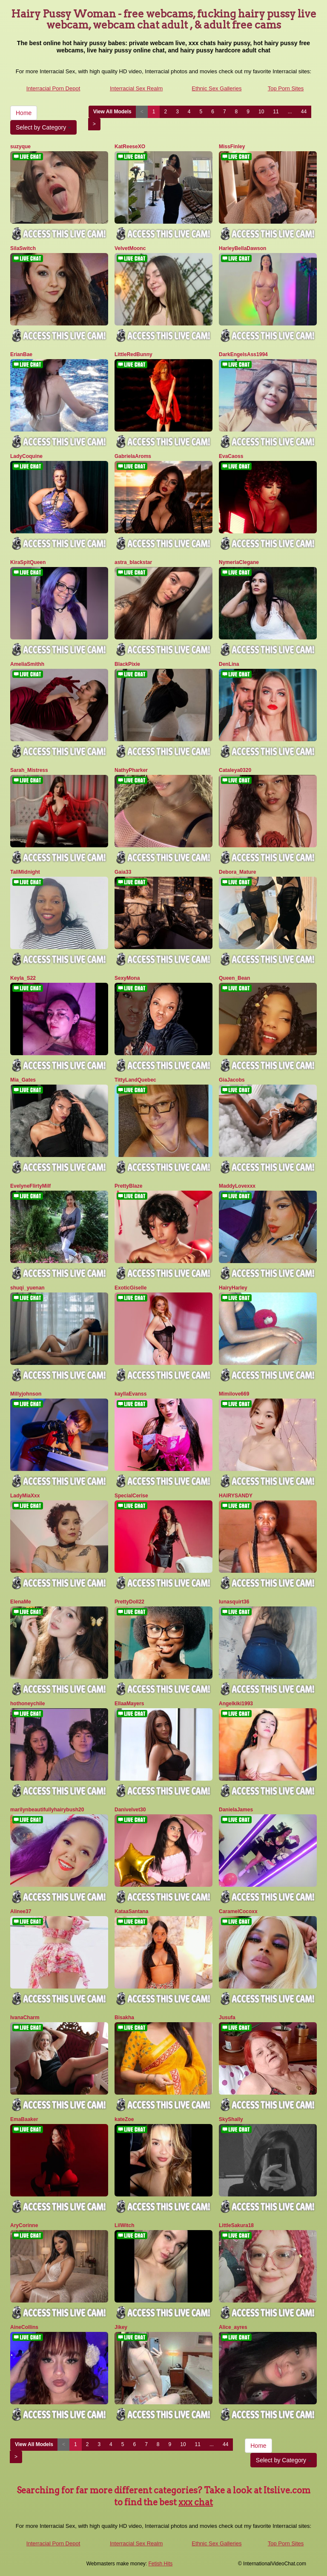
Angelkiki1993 (236, 1704)
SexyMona (127, 978)
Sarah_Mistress (29, 770)
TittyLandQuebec (135, 1080)
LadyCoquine (26, 456)
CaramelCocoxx (238, 1911)
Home (24, 112)
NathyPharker (131, 770)
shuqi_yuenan (27, 1288)
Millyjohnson (25, 1394)
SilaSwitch (23, 248)
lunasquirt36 (234, 1602)
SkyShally (231, 2119)
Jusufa (227, 2018)
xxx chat (195, 2502)
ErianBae (21, 354)
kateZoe (124, 2119)
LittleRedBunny (133, 354)
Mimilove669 (234, 1394)
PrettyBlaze (128, 1186)
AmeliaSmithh (27, 664)
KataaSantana (131, 1911)
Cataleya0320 (235, 770)
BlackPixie (127, 664)
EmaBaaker (24, 2119)
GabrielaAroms (133, 456)
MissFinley (232, 147)
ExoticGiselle (130, 1288)
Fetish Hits (161, 2564)
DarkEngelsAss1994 (243, 354)
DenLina (229, 664)
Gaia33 (123, 872)
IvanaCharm (25, 2018)
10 (261, 112)
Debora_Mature (237, 872)
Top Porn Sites (286, 88)
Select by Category (43, 127)
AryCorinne (24, 2225)
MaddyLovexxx (237, 1186)
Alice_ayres (233, 2327)
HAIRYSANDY (235, 1496)
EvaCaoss (231, 456)
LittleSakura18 (236, 2225)
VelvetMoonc (130, 248)
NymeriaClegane (239, 562)
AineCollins (24, 2327)
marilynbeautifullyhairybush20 (47, 1810)
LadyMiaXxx (25, 1496)
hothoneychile (27, 1704)
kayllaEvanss (130, 1394)
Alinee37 (20, 1911)
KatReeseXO (130, 147)
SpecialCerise (131, 1496)
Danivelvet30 (130, 1810)
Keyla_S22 (23, 978)
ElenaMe (20, 1602)
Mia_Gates (23, 1080)
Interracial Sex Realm (136, 88)
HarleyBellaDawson (242, 248)
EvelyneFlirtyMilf (30, 1186)
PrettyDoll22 (129, 1602)
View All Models (112, 112)
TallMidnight (25, 872)
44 (304, 112)
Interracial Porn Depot (53, 88)
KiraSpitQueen (28, 562)
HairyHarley (233, 1288)
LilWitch (125, 2225)
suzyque (20, 147)
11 (275, 112)
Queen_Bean (234, 978)
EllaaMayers (129, 1704)
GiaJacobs (232, 1080)
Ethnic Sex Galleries (216, 88)
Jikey (121, 2327)
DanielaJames (236, 1810)
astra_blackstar (133, 562)
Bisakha (124, 2018)
